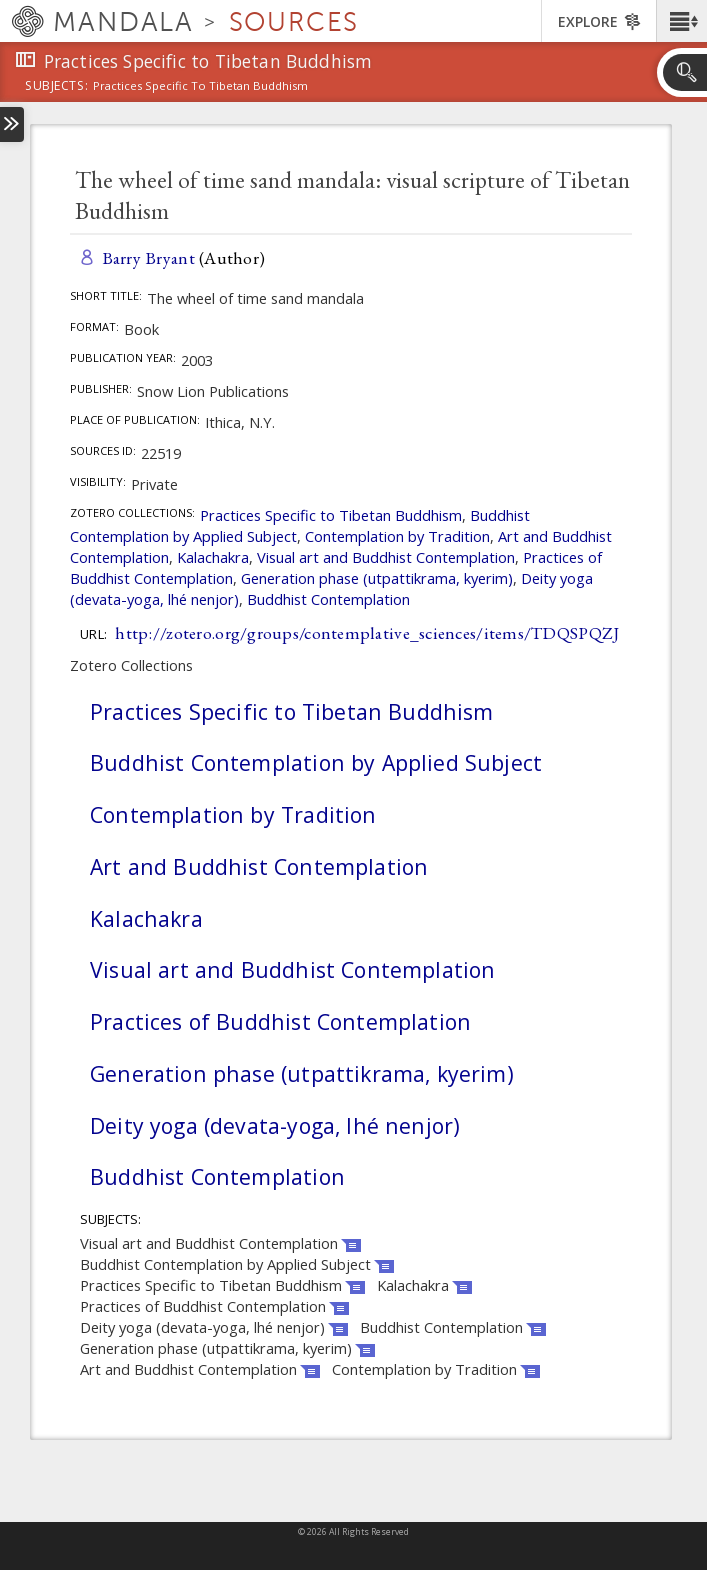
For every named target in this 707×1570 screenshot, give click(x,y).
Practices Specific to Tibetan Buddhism (331, 515)
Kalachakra (213, 557)
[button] (681, 21)
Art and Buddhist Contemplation (259, 866)
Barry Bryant (148, 257)
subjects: (56, 87)
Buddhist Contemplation (328, 599)
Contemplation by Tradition (397, 536)
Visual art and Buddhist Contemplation (386, 557)
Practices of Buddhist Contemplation (280, 1021)
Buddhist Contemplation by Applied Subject (316, 762)
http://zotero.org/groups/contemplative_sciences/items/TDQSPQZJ (367, 632)
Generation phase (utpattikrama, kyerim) (377, 578)
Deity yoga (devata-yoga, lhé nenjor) (275, 1125)
